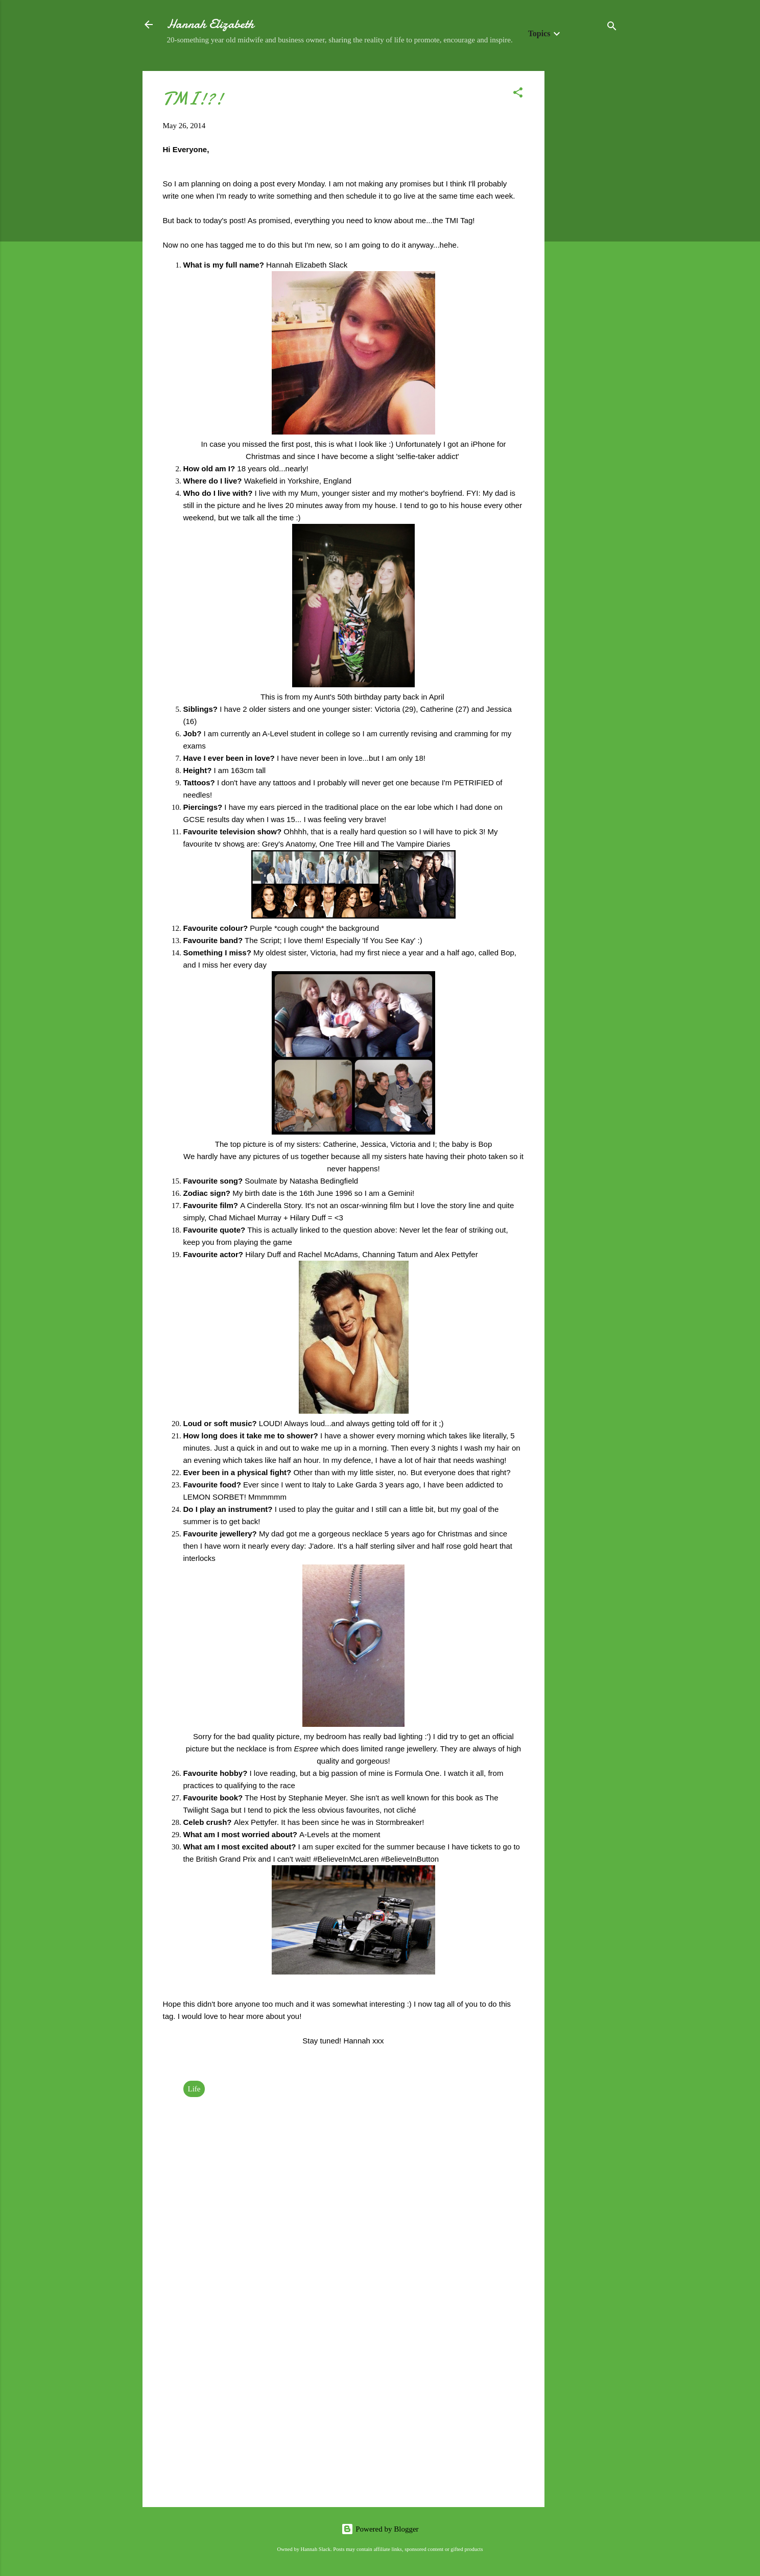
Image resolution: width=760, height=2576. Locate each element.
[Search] (612, 27)
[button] (518, 94)
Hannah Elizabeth (210, 24)
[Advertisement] (585, 224)
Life (194, 2089)
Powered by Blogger (379, 2529)
